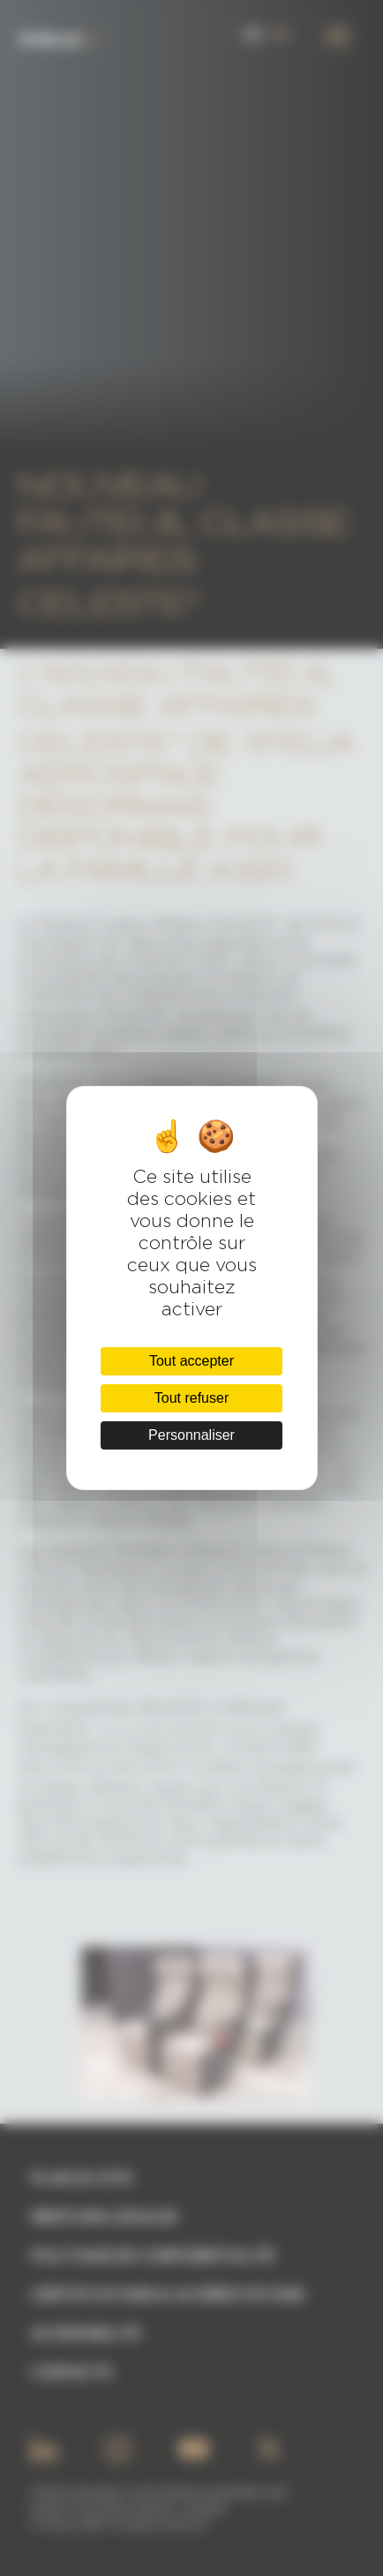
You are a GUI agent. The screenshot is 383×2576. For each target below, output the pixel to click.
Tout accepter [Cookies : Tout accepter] (191, 1360)
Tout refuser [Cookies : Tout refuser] (191, 1397)
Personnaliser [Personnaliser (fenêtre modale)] (191, 1434)
